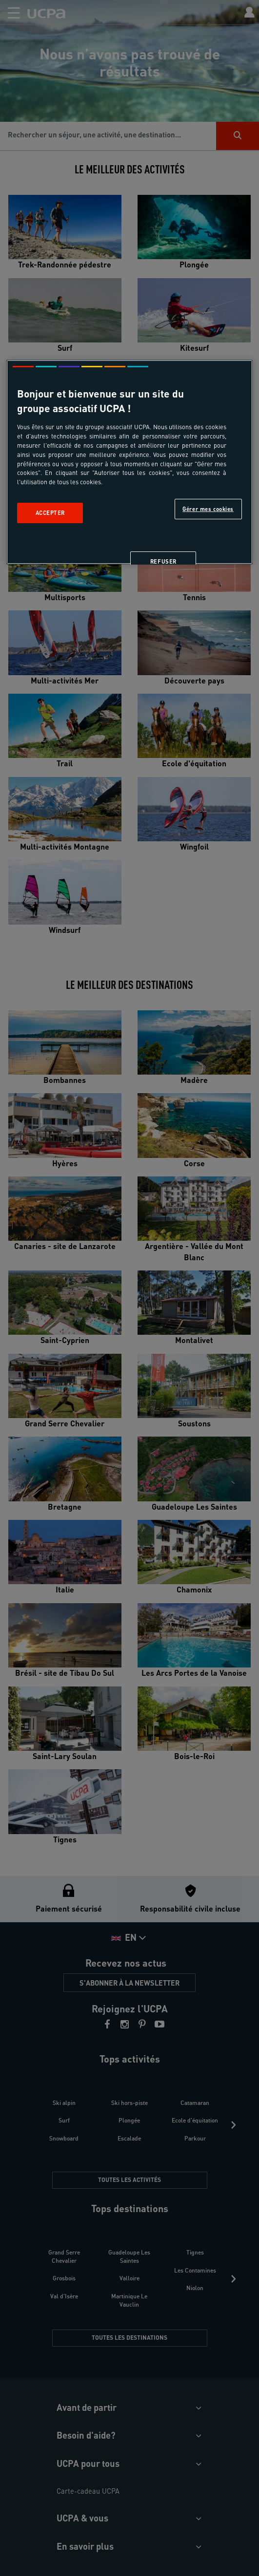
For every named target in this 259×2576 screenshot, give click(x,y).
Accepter (50, 513)
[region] (129, 462)
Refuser (163, 562)
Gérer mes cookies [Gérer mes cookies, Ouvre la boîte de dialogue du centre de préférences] (208, 509)
